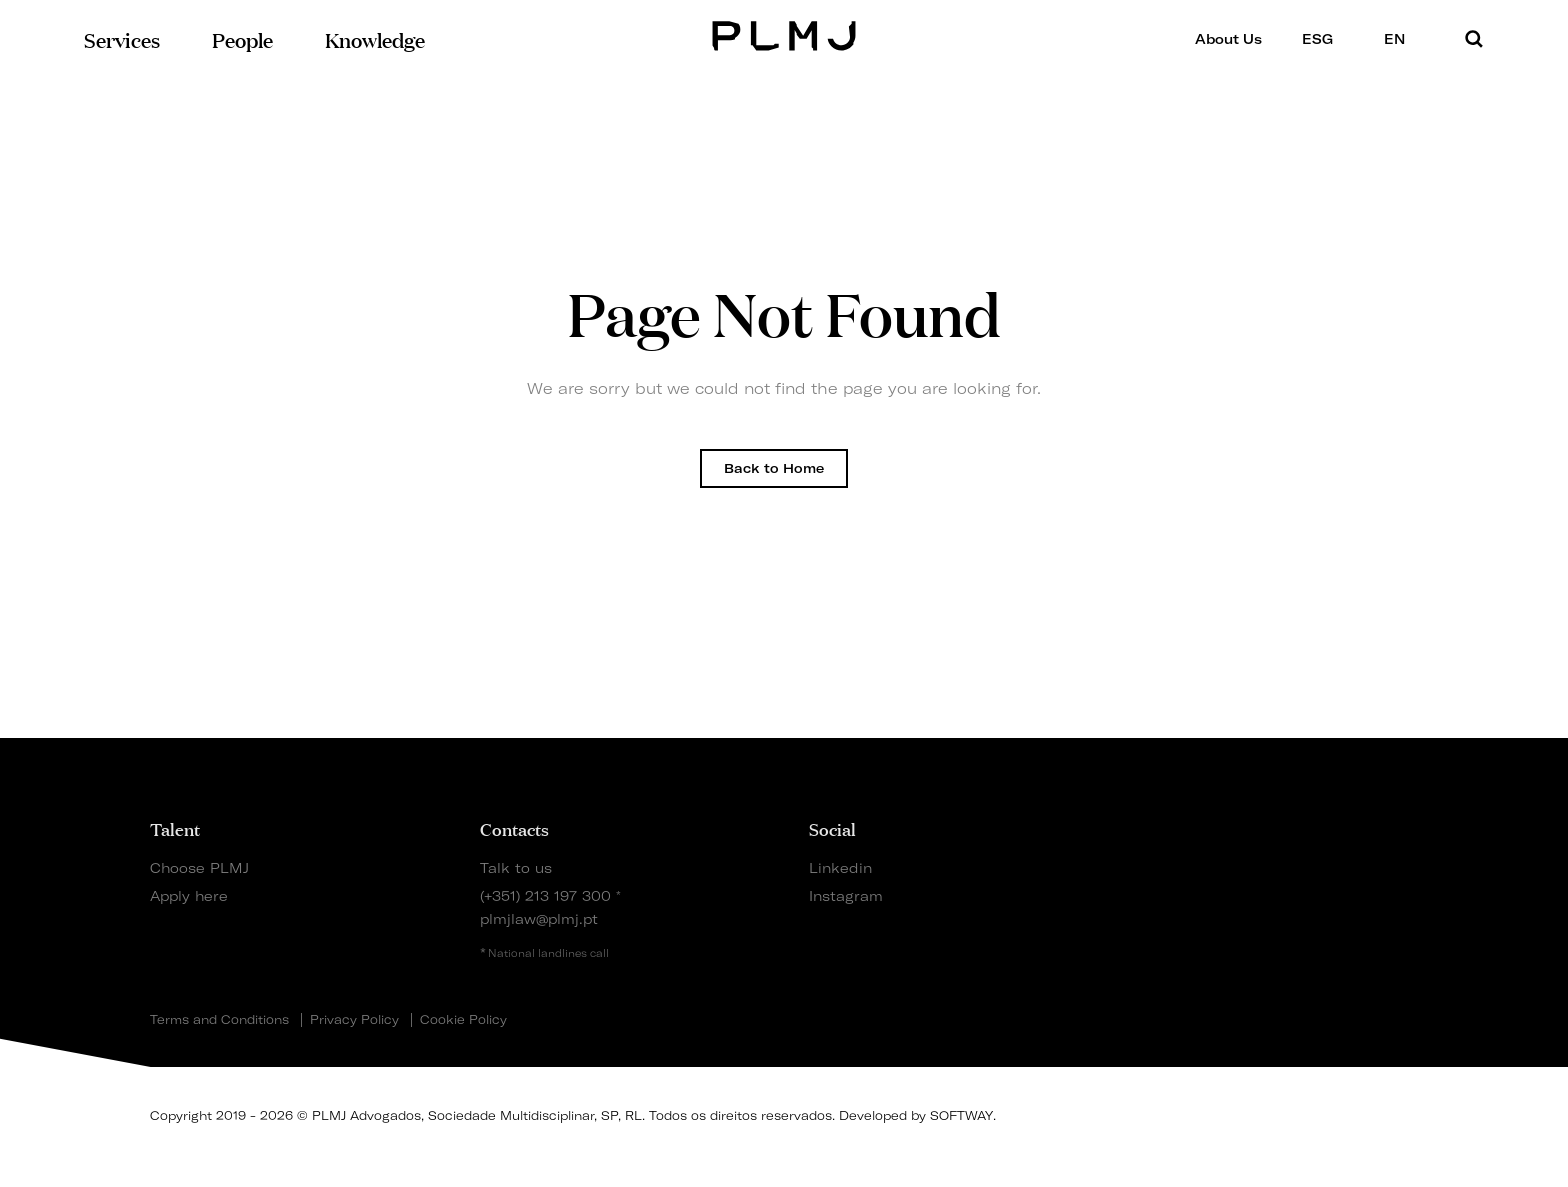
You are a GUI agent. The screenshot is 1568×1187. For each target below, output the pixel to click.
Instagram (846, 895)
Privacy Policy (354, 1020)
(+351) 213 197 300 (545, 895)
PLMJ (784, 33)
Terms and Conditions (219, 1020)
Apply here (189, 895)
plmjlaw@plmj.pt (539, 918)
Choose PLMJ (199, 867)
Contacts (514, 828)
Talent (175, 828)
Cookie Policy (463, 1020)
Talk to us (516, 867)
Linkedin (840, 867)
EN (1401, 38)
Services (122, 38)
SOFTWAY (961, 1115)
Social (832, 828)
